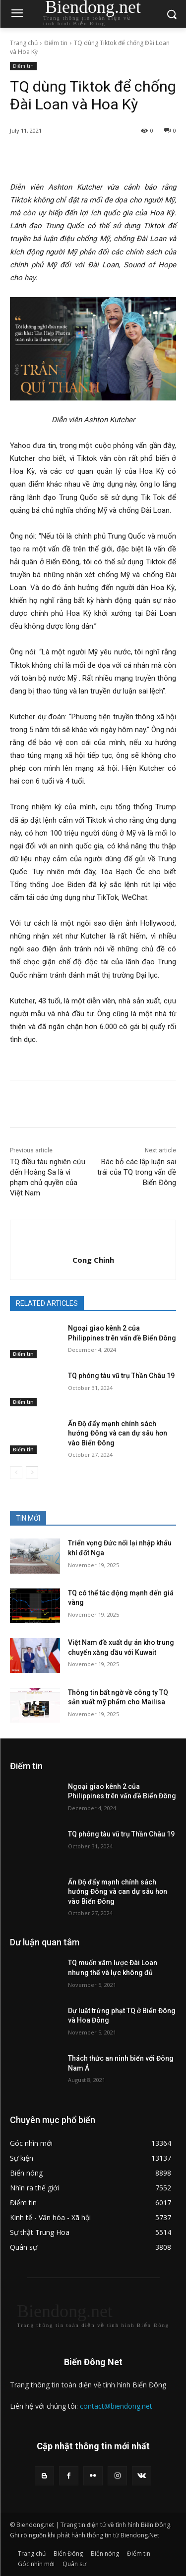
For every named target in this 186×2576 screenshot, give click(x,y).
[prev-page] (16, 1472)
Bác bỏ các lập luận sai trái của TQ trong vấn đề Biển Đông (136, 1172)
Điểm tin (55, 43)
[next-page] (32, 1472)
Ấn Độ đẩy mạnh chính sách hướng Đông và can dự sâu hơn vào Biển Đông (117, 1433)
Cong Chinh (93, 1260)
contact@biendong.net (116, 2406)
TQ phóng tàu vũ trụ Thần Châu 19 (121, 1376)
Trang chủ (24, 43)
